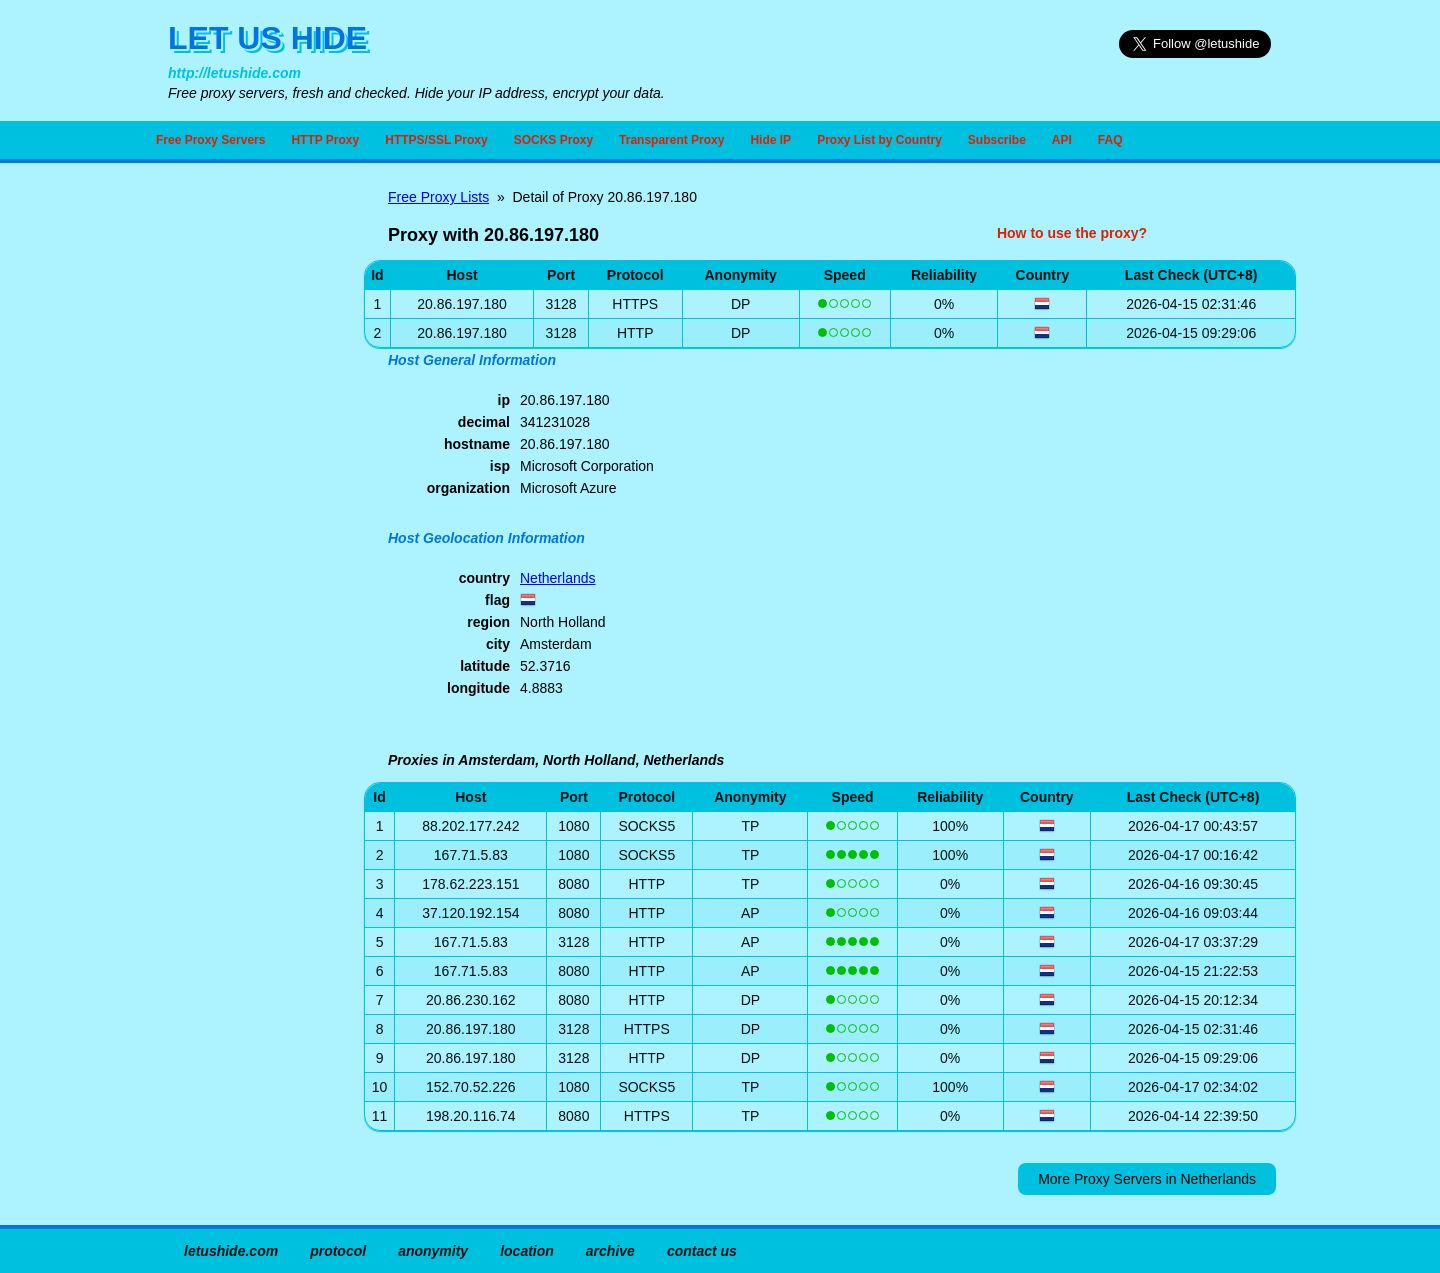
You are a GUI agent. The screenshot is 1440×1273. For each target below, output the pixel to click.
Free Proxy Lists (438, 197)
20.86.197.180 (471, 1029)
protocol (338, 1251)
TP (750, 826)
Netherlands (558, 578)
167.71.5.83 (471, 855)
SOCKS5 (646, 826)
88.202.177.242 (470, 826)
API (1062, 140)
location (527, 1251)
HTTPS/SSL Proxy (436, 140)
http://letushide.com (234, 73)
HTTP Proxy (325, 140)
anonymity (433, 1251)
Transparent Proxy (671, 140)
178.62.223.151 (470, 884)
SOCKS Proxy (553, 140)
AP (750, 913)
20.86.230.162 (471, 1000)
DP (740, 304)
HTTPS (635, 304)
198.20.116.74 (471, 1116)
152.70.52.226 (471, 1087)
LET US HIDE (267, 38)
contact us (702, 1251)
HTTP (635, 333)
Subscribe (997, 140)
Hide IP (770, 140)
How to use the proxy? (1072, 233)
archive (610, 1251)
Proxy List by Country (879, 140)
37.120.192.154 (470, 913)
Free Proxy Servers (210, 140)
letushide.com (231, 1251)
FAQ (1110, 140)
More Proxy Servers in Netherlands (1147, 1179)
